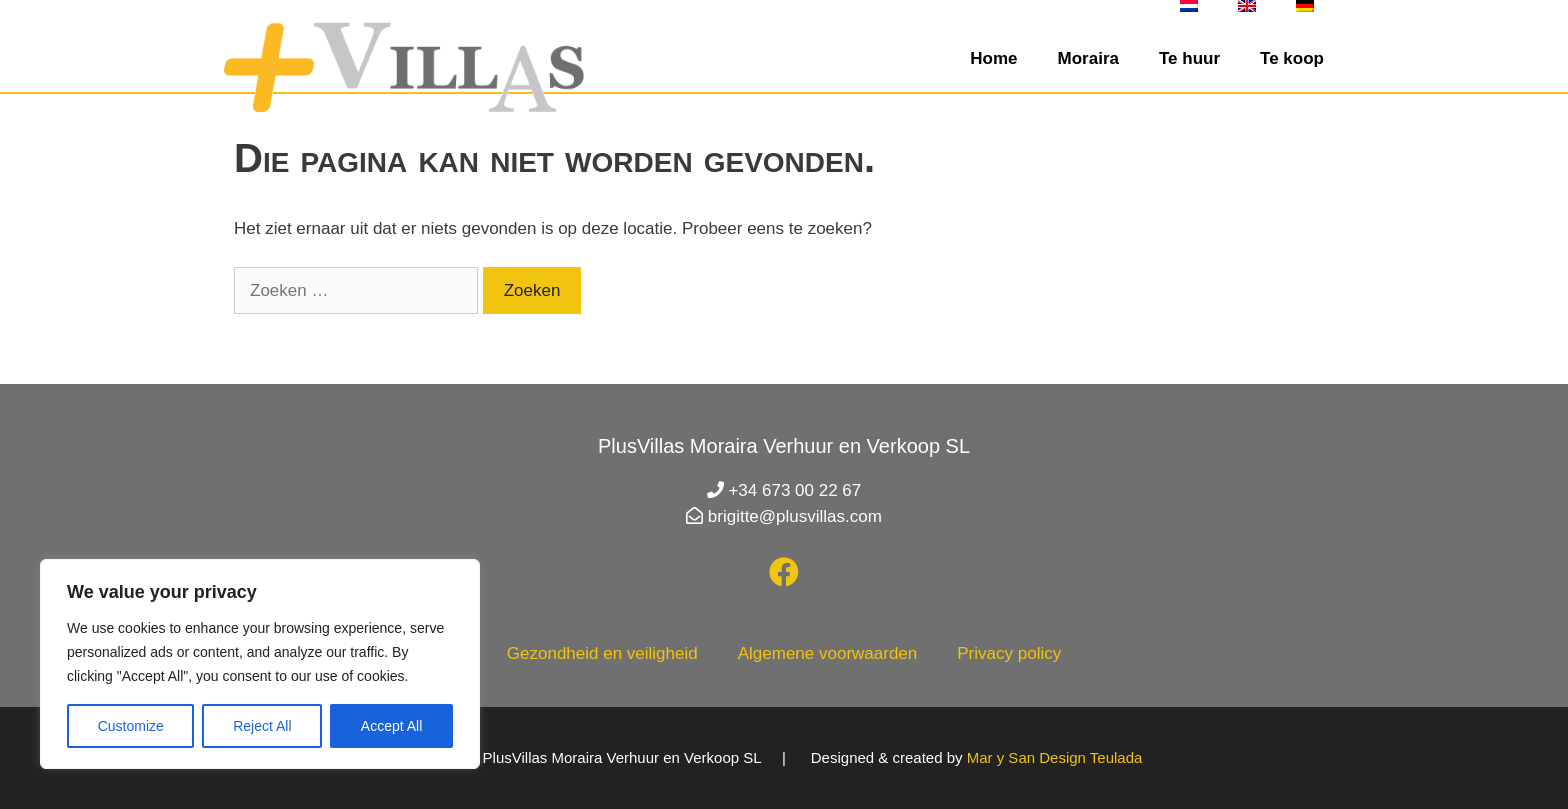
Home (993, 58)
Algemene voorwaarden (828, 653)
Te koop (1292, 58)
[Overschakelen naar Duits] (1305, 6)
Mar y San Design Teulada (1055, 757)
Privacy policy (1009, 653)
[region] (260, 664)
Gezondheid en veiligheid (602, 653)
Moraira (1088, 58)
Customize (131, 726)
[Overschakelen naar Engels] (1247, 6)
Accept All (391, 726)
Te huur (1189, 58)
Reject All (262, 726)
